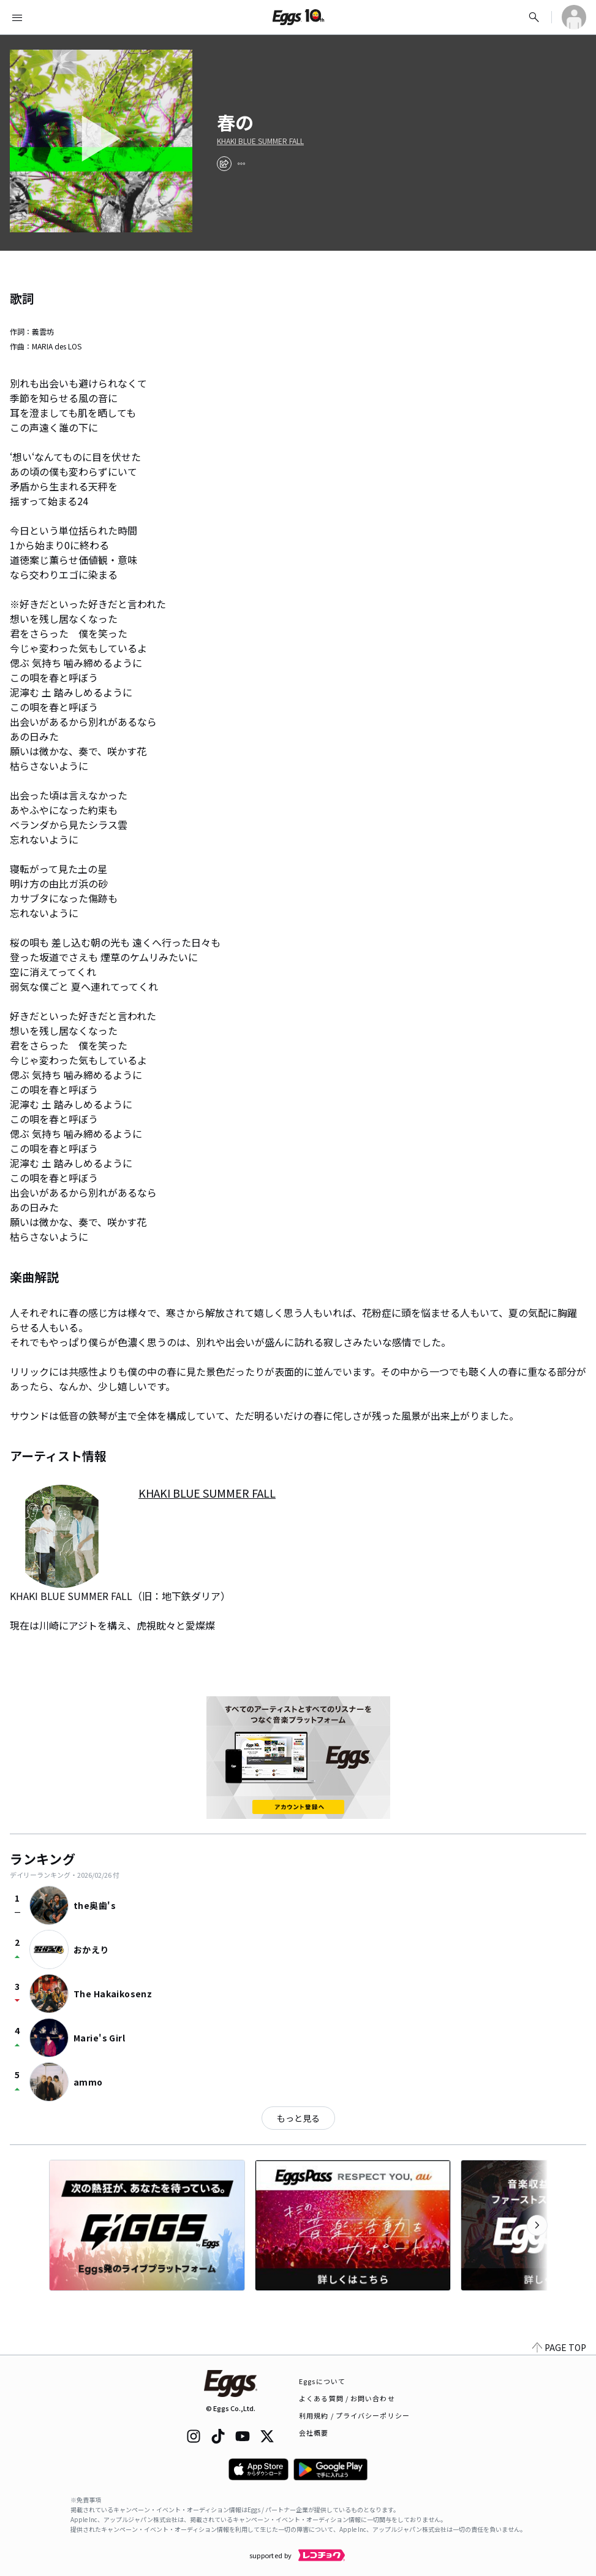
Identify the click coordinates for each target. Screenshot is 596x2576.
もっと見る (298, 2118)
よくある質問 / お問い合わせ (347, 2398)
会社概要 (313, 2432)
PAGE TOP (559, 2347)
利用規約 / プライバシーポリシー (354, 2415)
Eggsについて (322, 2381)
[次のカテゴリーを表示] (537, 2225)
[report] (241, 163)
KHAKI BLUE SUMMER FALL (260, 141)
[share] (224, 163)
